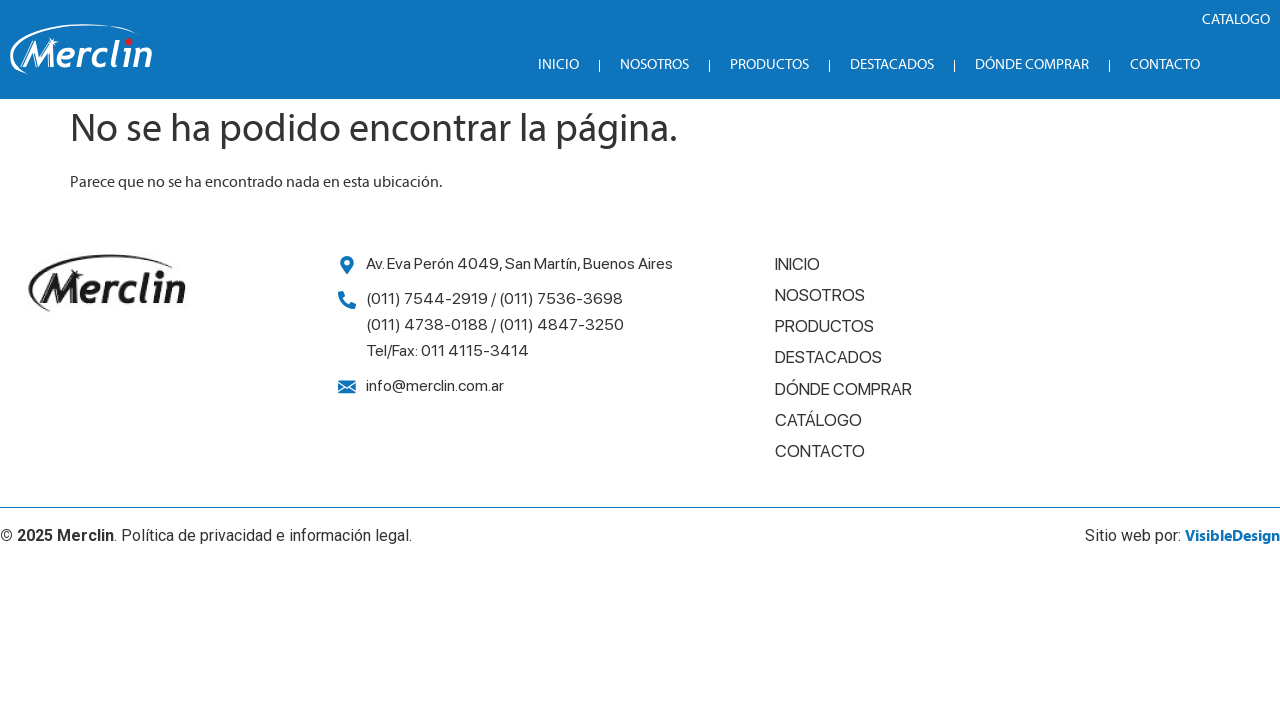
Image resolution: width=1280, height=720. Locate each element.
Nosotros (654, 65)
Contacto (1165, 65)
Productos (769, 65)
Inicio (558, 65)
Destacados (892, 65)
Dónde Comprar (1032, 65)
